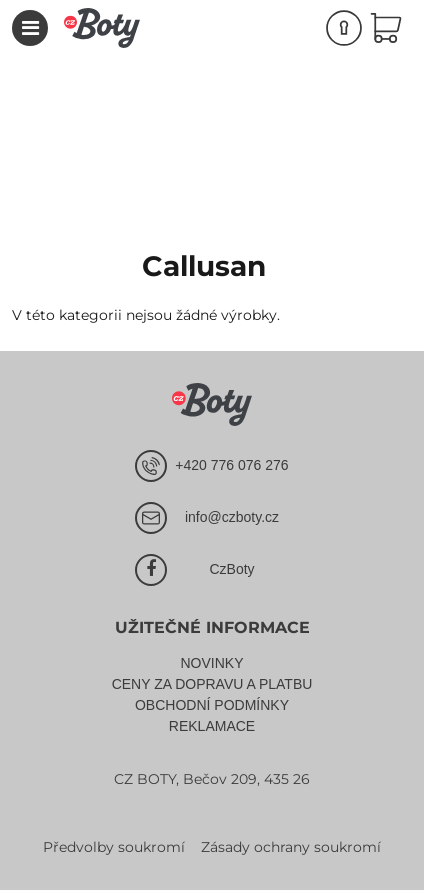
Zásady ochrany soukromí (291, 847)
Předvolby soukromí (114, 847)
